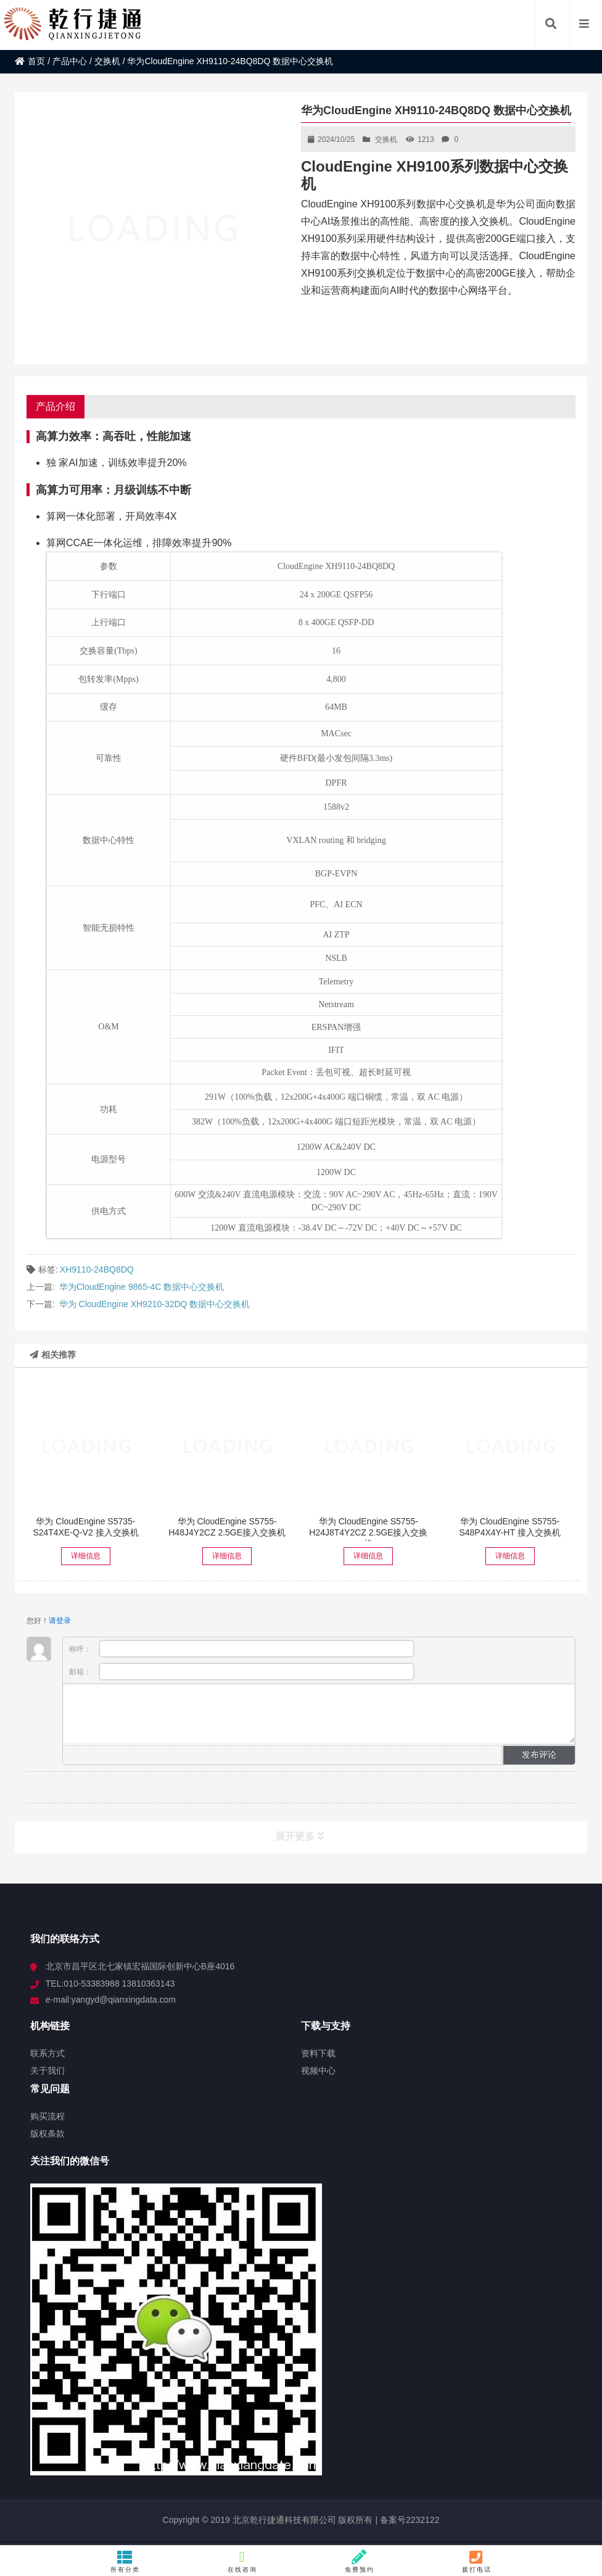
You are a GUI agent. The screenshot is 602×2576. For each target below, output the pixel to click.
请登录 (60, 1620)
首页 (30, 61)
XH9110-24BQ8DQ (97, 1269)
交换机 (107, 61)
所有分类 (125, 2561)
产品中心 (69, 61)
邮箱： (241, 1671)
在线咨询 (242, 2561)
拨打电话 (476, 2561)
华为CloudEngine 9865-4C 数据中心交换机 (142, 1287)
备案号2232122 (408, 2520)
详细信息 (86, 1556)
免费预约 (359, 2561)
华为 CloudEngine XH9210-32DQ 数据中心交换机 (154, 1304)
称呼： (241, 1648)
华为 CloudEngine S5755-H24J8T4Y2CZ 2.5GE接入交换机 (368, 1532)
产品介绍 (55, 406)
